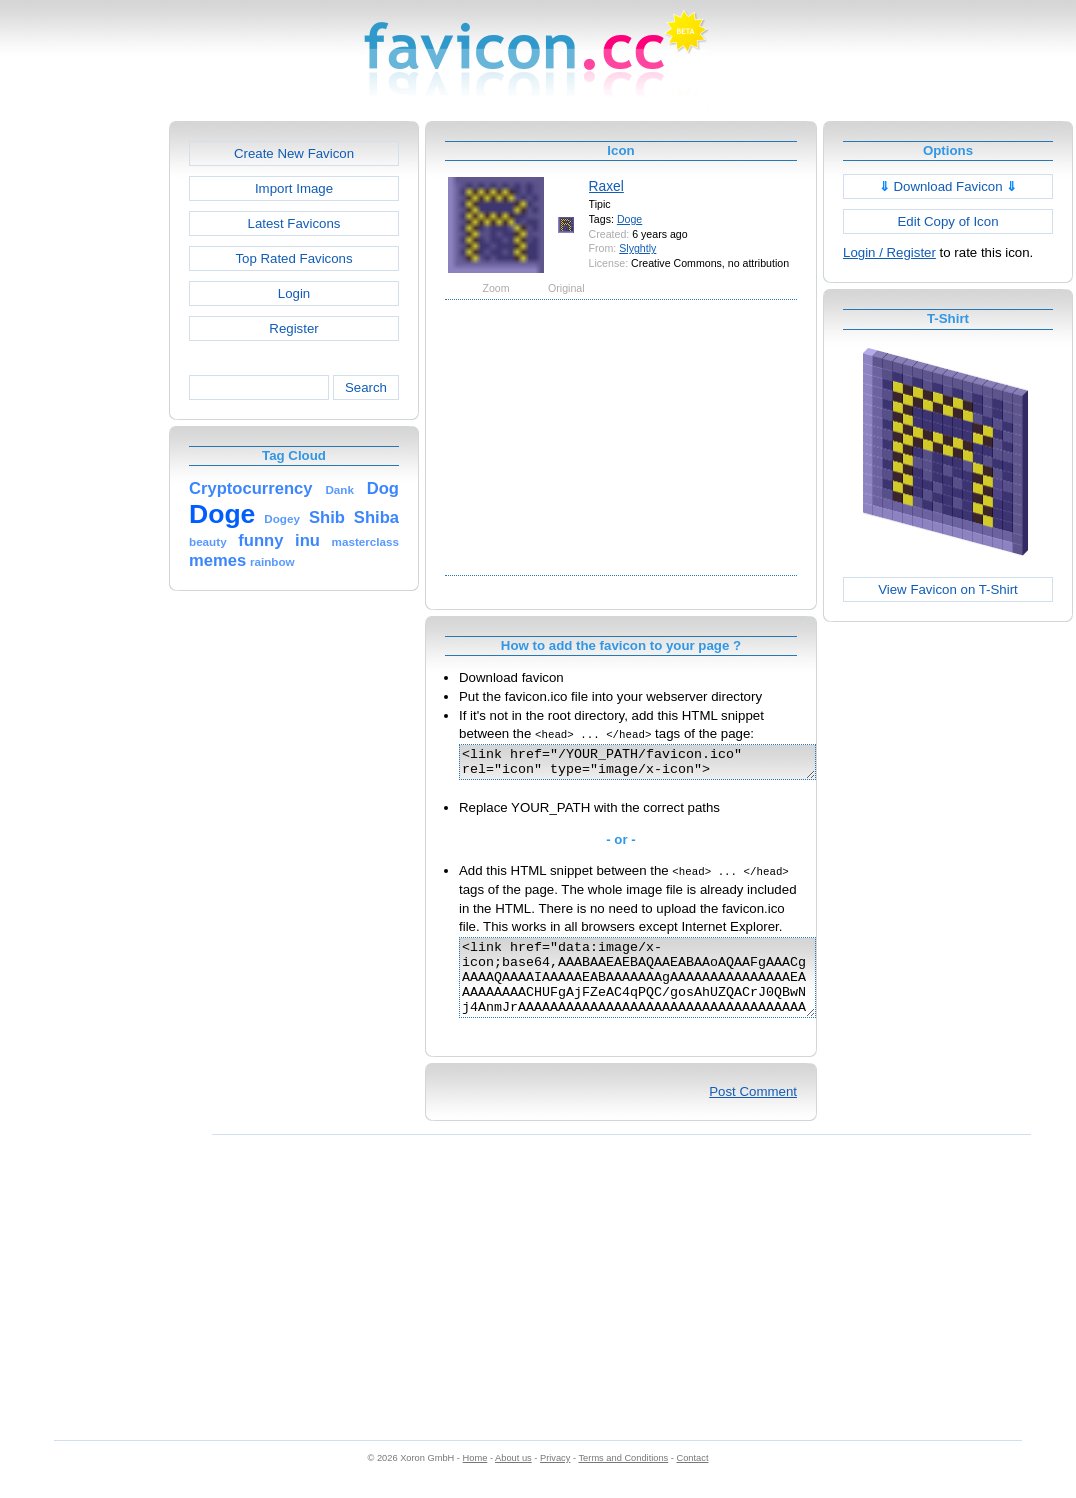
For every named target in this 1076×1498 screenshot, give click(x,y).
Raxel (606, 186)
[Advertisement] (83, 421)
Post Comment (753, 1112)
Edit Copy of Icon (947, 221)
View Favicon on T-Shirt (948, 589)
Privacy (555, 1479)
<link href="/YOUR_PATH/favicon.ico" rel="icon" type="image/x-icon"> (658, 765)
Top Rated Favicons (293, 258)
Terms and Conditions (623, 1479)
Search (366, 387)
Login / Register (889, 252)
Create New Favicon (294, 153)
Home (475, 1479)
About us (513, 1479)
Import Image (294, 188)
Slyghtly (637, 248)
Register (293, 328)
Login (294, 293)
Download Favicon (948, 186)
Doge (629, 219)
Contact (693, 1479)
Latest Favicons (294, 223)
